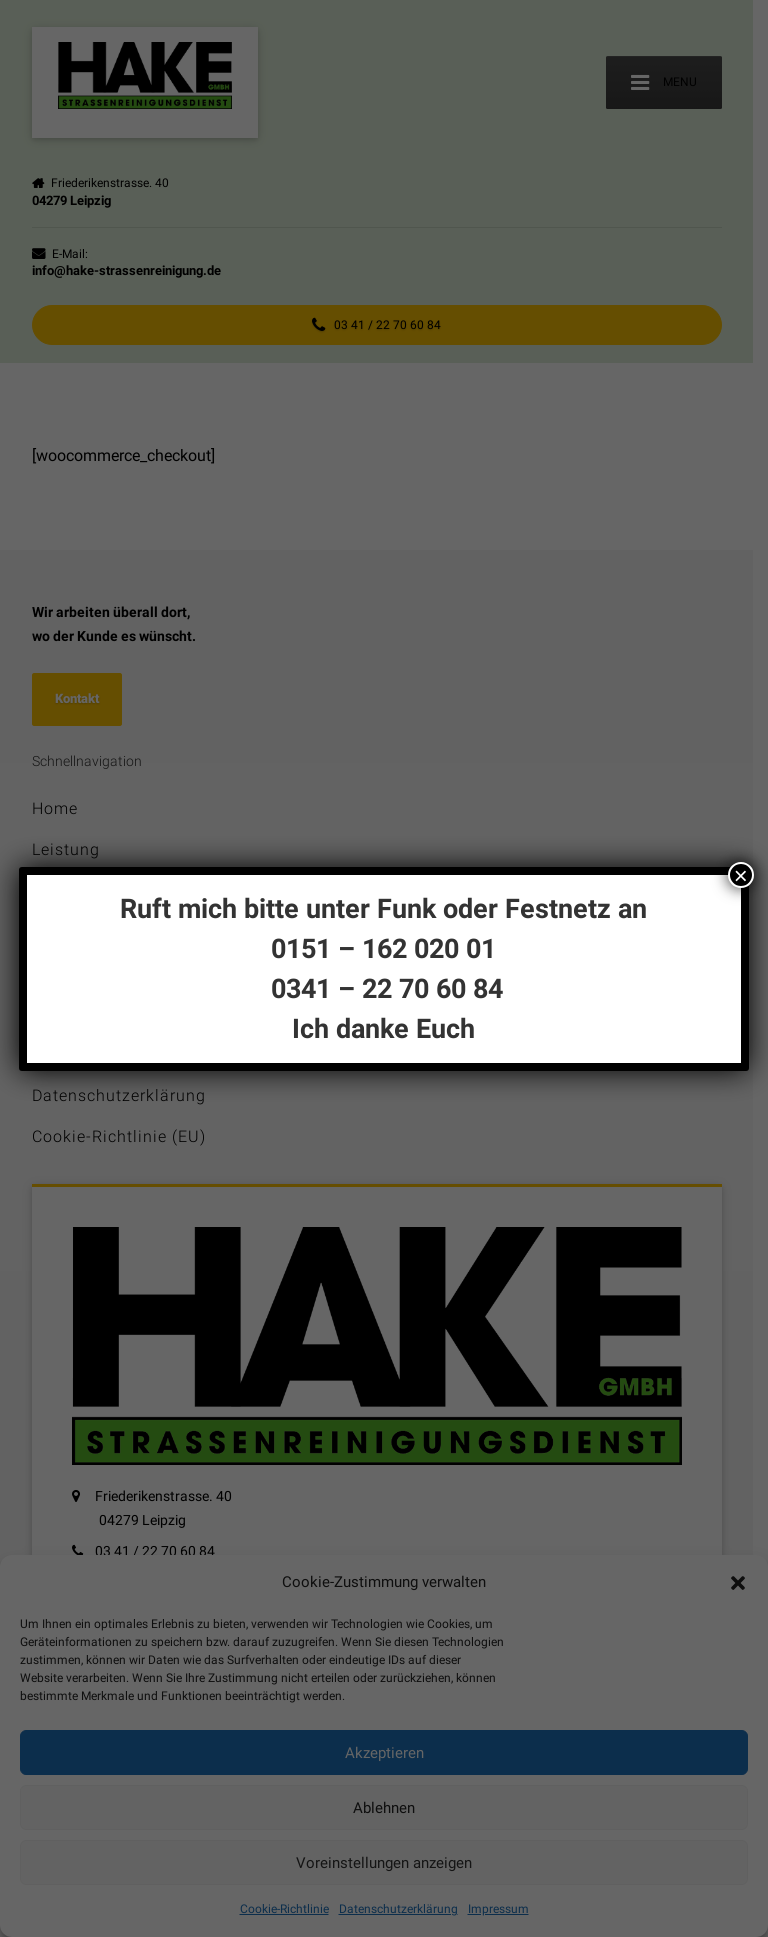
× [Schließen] (741, 875)
